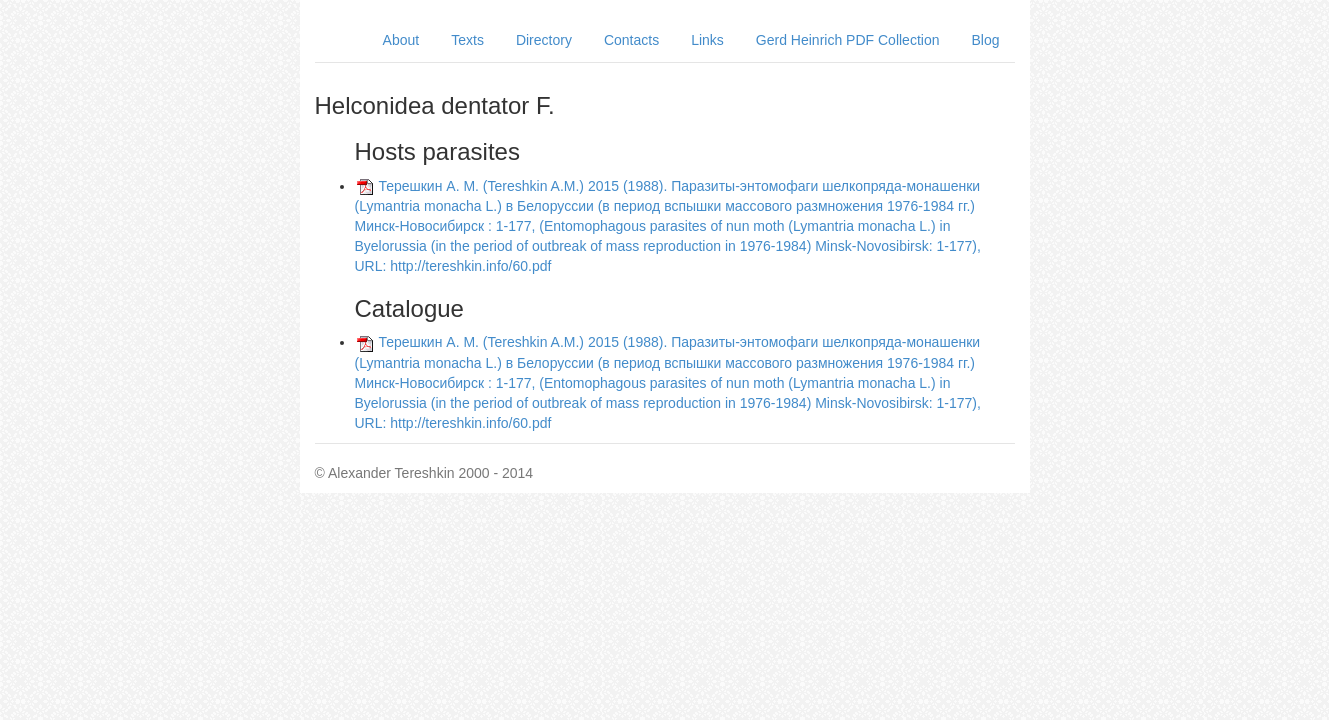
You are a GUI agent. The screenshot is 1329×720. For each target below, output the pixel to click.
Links (707, 40)
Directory (544, 40)
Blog (985, 40)
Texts (467, 40)
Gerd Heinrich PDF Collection (848, 40)
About (401, 40)
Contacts (631, 40)
